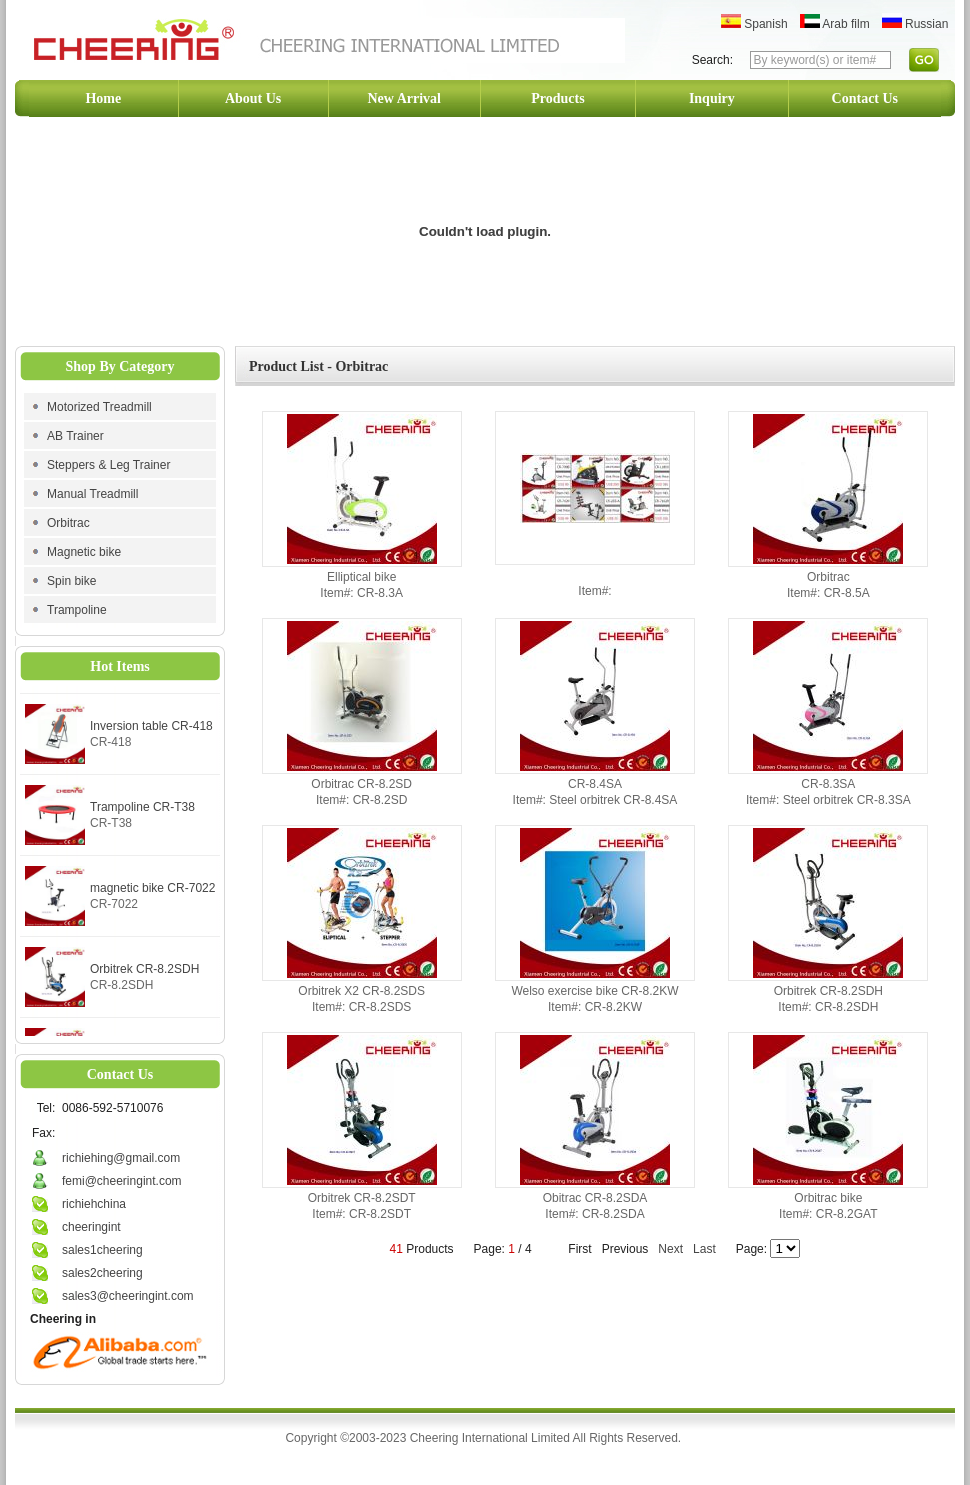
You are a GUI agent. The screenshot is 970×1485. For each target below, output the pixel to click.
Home (103, 98)
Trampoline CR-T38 (142, 811)
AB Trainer (75, 436)
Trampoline (77, 610)
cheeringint (91, 1227)
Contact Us (865, 98)
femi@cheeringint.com (122, 1181)
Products (557, 98)
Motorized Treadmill (99, 407)
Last (704, 1249)
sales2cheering (102, 1273)
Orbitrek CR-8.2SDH (144, 973)
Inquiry (712, 98)
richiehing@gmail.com (121, 1158)
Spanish (754, 24)
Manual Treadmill (92, 494)
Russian (915, 24)
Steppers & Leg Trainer (108, 465)
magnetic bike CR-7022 (152, 892)
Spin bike (71, 581)
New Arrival (404, 98)
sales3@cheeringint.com (128, 1296)
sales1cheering (102, 1250)
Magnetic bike (84, 552)
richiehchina (94, 1204)
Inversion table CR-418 (151, 730)
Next (670, 1249)
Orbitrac (68, 523)
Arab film (835, 24)
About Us (253, 98)
